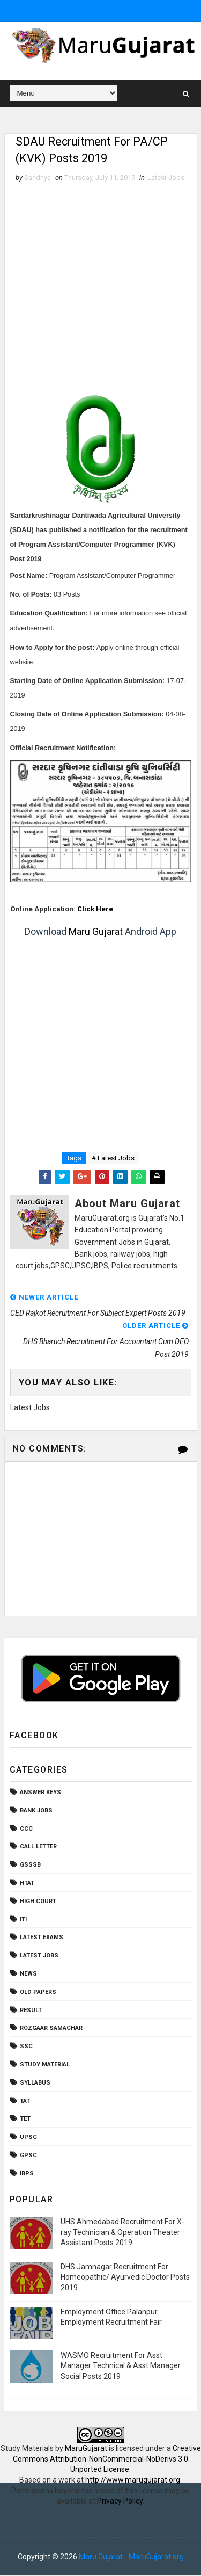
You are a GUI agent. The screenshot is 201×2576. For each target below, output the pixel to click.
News (28, 1974)
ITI (23, 1919)
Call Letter (38, 1847)
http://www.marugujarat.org (132, 2480)
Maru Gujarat (96, 932)
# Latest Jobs (113, 1159)
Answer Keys (40, 1792)
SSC (26, 2046)
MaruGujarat (86, 2448)
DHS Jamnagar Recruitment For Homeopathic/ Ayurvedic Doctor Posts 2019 (125, 2277)
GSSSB (30, 1865)
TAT (25, 2101)
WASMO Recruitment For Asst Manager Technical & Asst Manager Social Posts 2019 (121, 2366)
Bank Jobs (36, 1810)
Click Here (95, 909)
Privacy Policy (120, 2501)
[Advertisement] (100, 289)
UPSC (28, 2137)
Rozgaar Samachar (51, 2028)
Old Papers (38, 1992)
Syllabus (35, 2082)
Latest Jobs (165, 178)
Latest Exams (41, 1937)
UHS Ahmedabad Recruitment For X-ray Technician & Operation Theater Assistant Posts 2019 (122, 2232)
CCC (26, 1828)
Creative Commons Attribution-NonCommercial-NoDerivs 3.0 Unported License (107, 2459)
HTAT (27, 1883)
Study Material (45, 2065)
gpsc (28, 2155)
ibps (27, 2173)
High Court (38, 1901)
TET (25, 2119)
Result (31, 2010)
